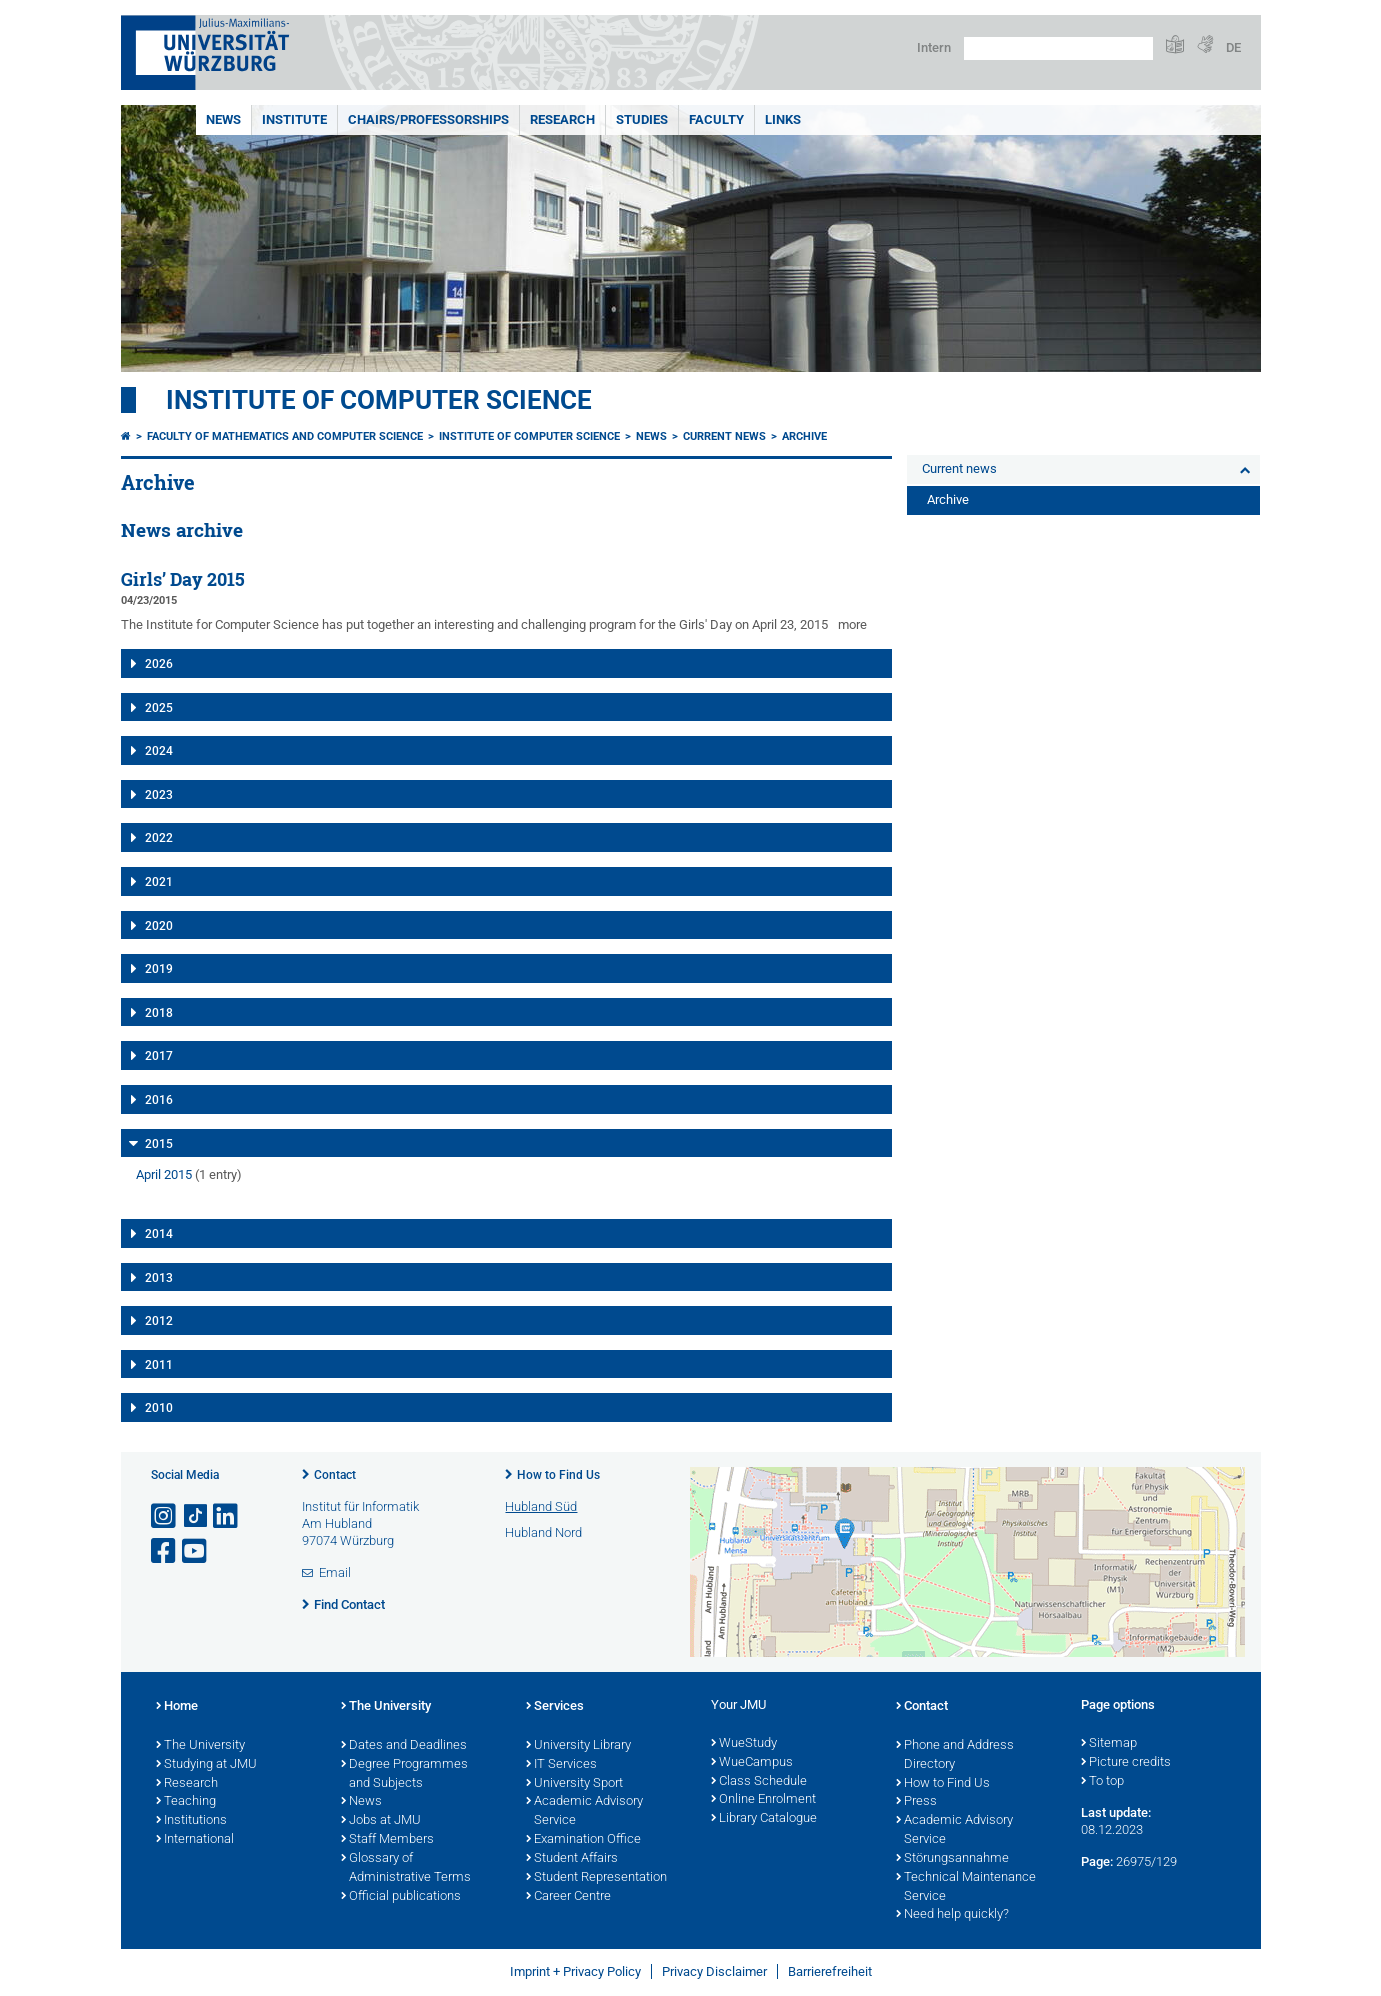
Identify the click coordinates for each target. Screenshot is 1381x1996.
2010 (159, 1408)
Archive (804, 436)
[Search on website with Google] (1058, 48)
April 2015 (164, 1174)
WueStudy (744, 1744)
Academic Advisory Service (584, 1811)
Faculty (716, 119)
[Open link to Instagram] (165, 1516)
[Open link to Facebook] (165, 1551)
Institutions (191, 1821)
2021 (159, 882)
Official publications (401, 1897)
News (223, 119)
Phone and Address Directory (955, 1755)
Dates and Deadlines (404, 1746)
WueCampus (752, 1763)
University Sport (574, 1784)
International (195, 1840)
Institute (294, 119)
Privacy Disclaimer (714, 1971)
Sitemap (1109, 1744)
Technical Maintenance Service (966, 1887)
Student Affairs (572, 1859)
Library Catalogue (764, 1819)
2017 (159, 1056)
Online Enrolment (763, 1800)
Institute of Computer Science (379, 400)
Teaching (186, 1802)
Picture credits (1126, 1763)
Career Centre (568, 1897)
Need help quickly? (952, 1915)
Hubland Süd (541, 1506)
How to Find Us (558, 1475)
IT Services (561, 1765)
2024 (159, 751)
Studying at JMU (206, 1765)
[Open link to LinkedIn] (227, 1516)
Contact (335, 1475)
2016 (159, 1100)
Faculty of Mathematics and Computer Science (285, 436)
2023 (159, 795)
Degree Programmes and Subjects (404, 1774)
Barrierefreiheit (830, 1971)
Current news (724, 436)
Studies (642, 119)
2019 (159, 969)
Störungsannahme (952, 1859)
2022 (159, 838)
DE (1233, 47)
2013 (159, 1278)
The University (200, 1746)
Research (562, 119)
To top (1102, 1782)
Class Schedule (759, 1782)
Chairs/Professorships (428, 119)
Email (335, 1572)
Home (177, 1707)
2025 (159, 708)
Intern (934, 47)
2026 (159, 664)
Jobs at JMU (381, 1821)
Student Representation (596, 1878)
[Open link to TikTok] (196, 1516)
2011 (159, 1365)
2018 (159, 1013)
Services (555, 1707)
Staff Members (387, 1840)
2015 (159, 1144)
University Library (578, 1746)
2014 (159, 1234)
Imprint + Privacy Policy (575, 1971)
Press (916, 1802)
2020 (159, 926)
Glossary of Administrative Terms (406, 1868)
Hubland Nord (543, 1532)
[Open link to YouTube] (196, 1551)
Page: (1097, 1861)
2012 (159, 1321)
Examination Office (583, 1840)
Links (783, 119)
